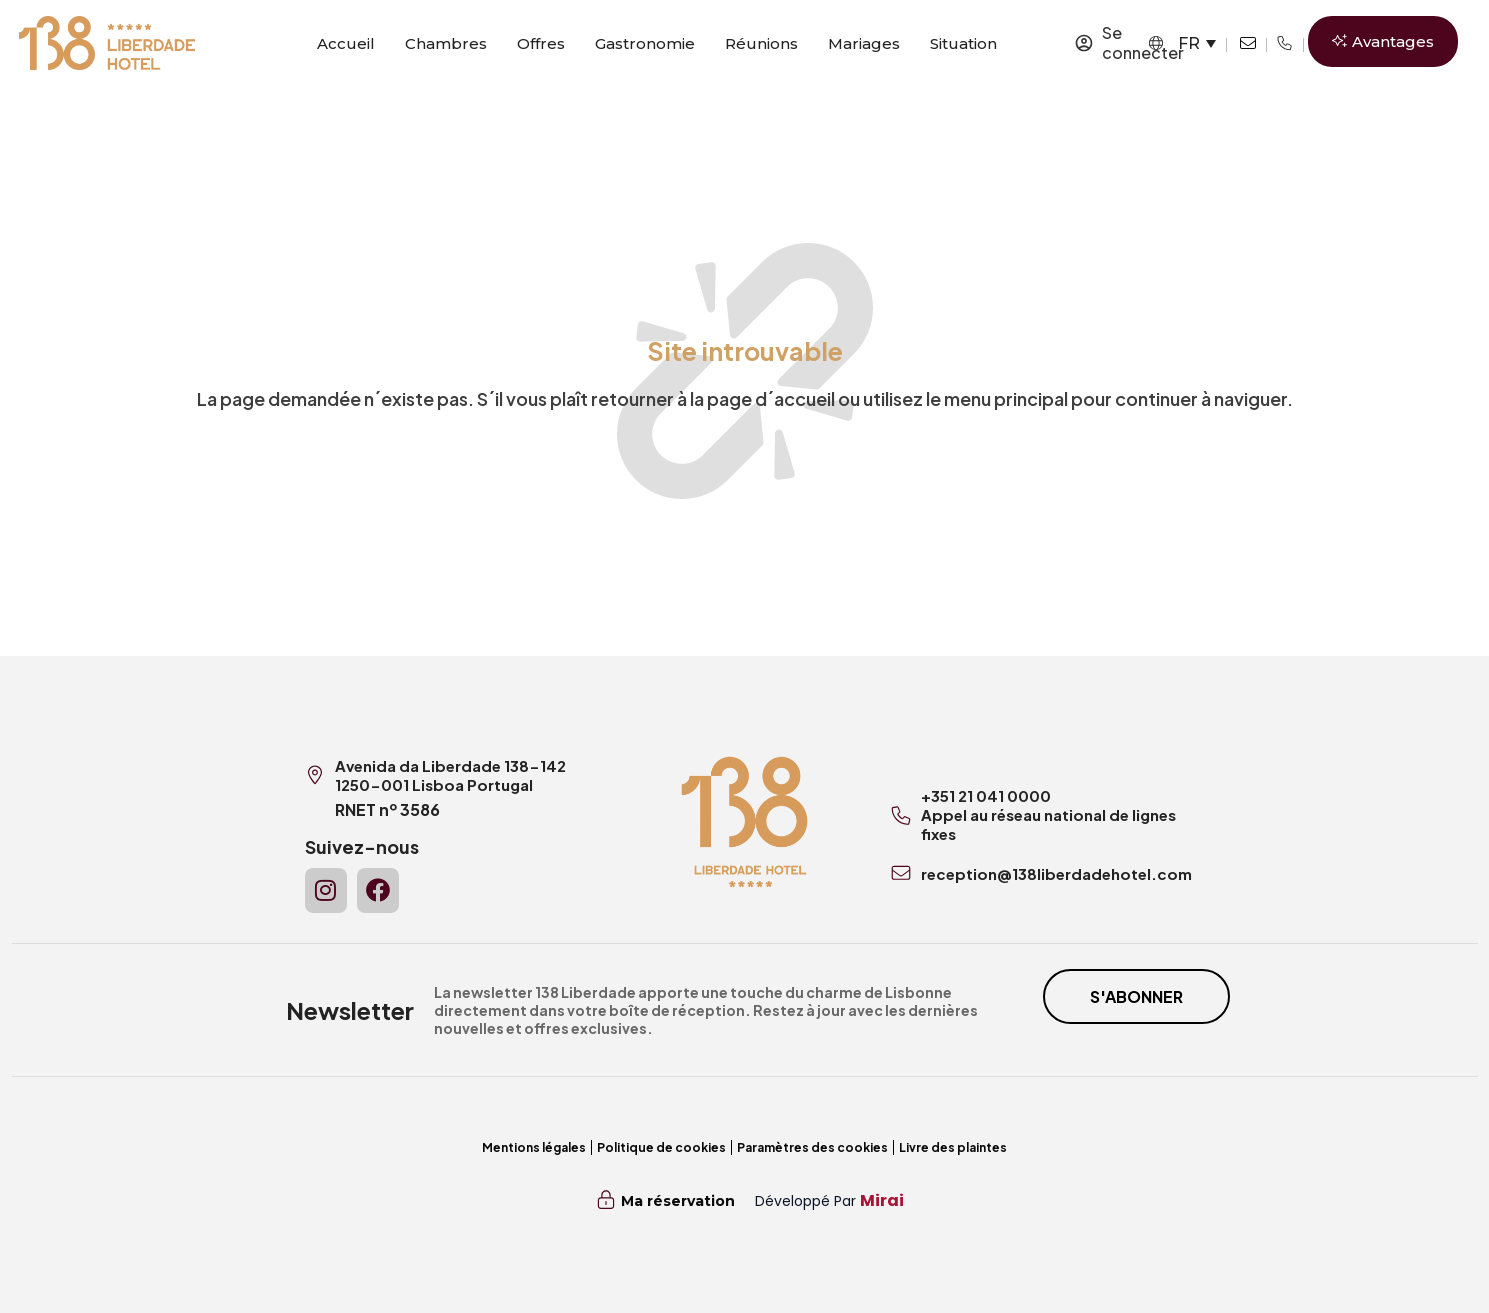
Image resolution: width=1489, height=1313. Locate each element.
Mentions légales (534, 1147)
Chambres (446, 43)
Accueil (346, 43)
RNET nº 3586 (387, 809)
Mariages (864, 43)
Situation (963, 43)
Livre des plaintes (953, 1147)
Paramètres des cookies (812, 1147)
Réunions (761, 43)
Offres (541, 43)
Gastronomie (645, 43)
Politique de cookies (661, 1147)
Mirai (882, 1200)
